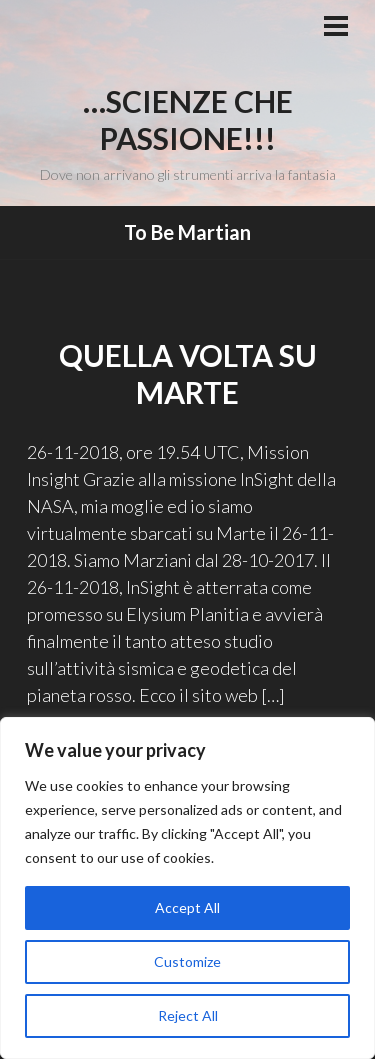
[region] (187, 888)
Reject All (188, 1015)
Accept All (187, 907)
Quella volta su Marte (188, 374)
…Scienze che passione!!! (188, 120)
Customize (187, 961)
